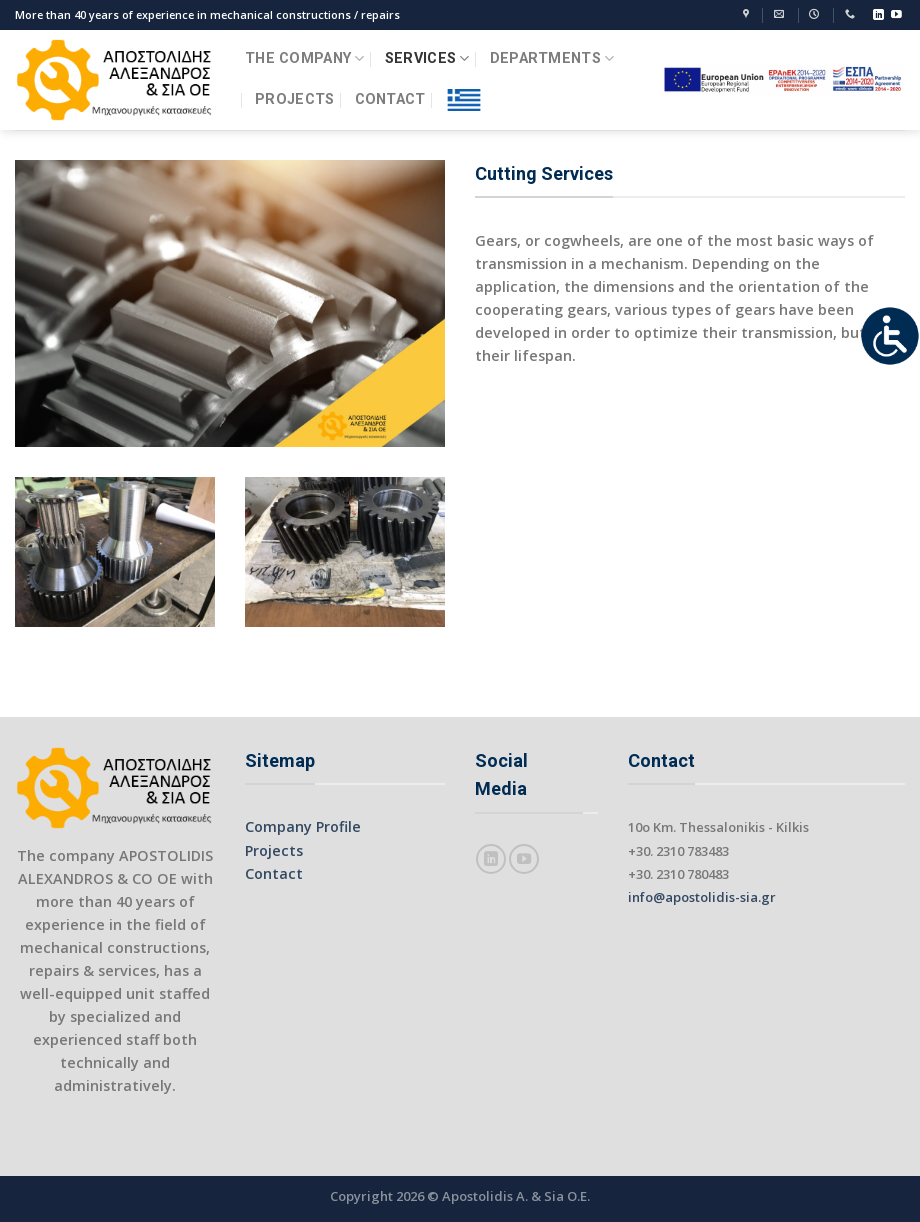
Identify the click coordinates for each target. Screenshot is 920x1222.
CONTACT (390, 99)
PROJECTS (294, 99)
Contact (274, 873)
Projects (274, 850)
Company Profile (303, 826)
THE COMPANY (305, 58)
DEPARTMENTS (552, 58)
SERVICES (427, 58)
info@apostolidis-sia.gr (702, 897)
